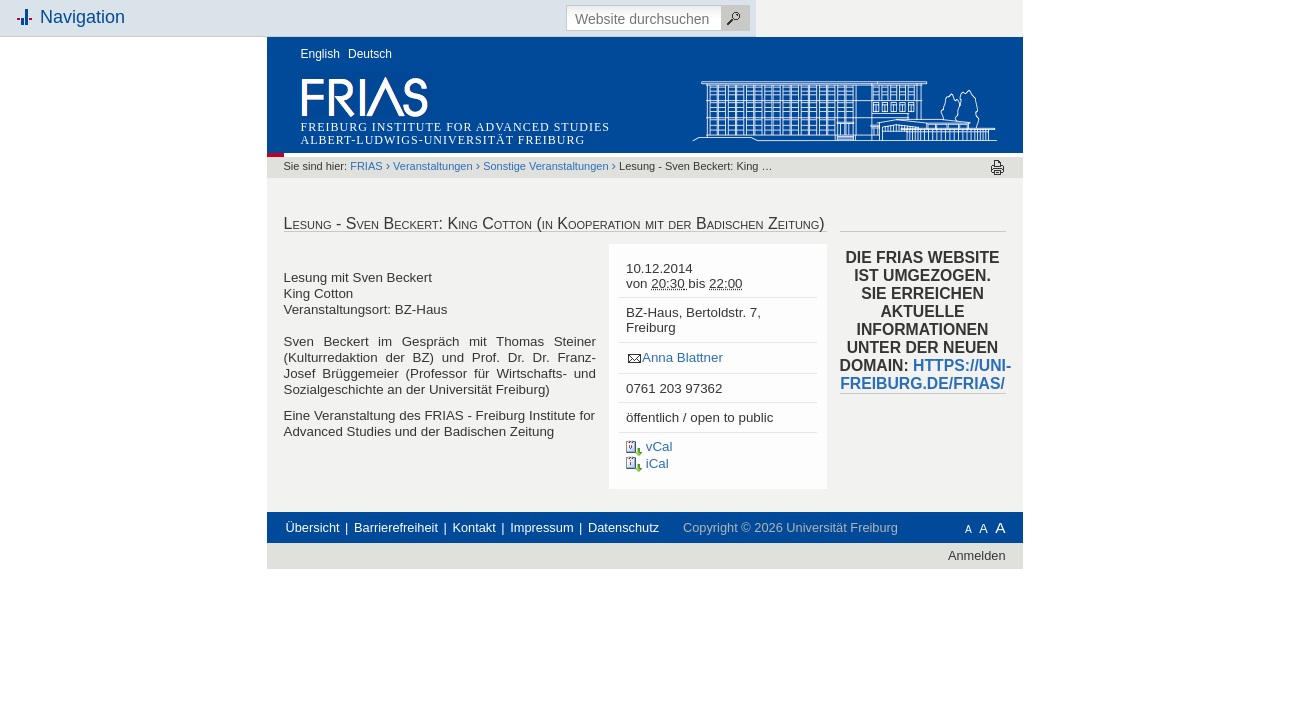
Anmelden (1101, 600)
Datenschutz (747, 571)
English (444, 17)
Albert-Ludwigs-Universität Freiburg (567, 103)
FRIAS (490, 129)
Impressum (665, 571)
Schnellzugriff (191, 227)
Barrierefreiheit (520, 571)
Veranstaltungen (557, 129)
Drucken (1121, 130)
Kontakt (597, 571)
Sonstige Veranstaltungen (669, 129)
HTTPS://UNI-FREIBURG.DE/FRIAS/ (1049, 337)
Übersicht (437, 571)
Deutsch (494, 17)
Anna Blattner (806, 320)
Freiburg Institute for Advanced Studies (579, 90)
